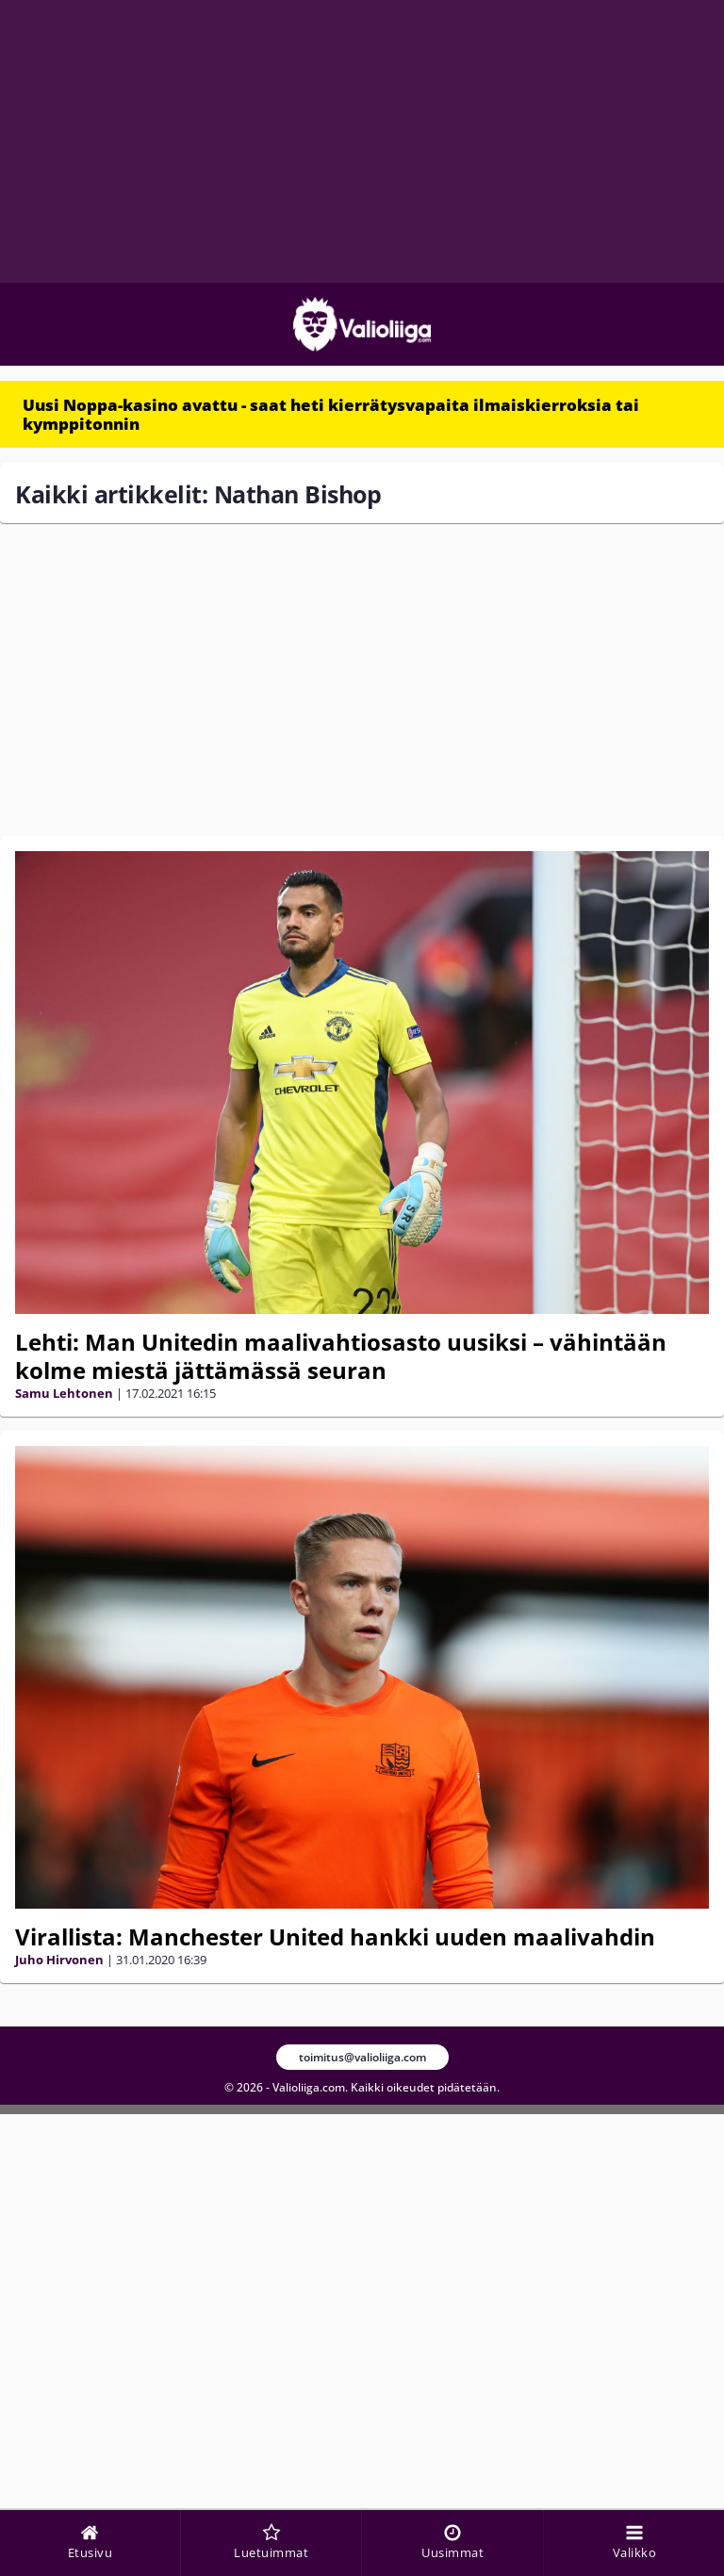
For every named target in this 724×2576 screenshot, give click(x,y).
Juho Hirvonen (59, 1959)
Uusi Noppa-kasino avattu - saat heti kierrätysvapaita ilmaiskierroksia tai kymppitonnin (331, 414)
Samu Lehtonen (64, 1393)
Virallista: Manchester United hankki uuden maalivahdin (335, 1936)
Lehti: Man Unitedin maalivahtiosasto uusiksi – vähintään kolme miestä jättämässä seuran (340, 1356)
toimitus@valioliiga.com (362, 2057)
